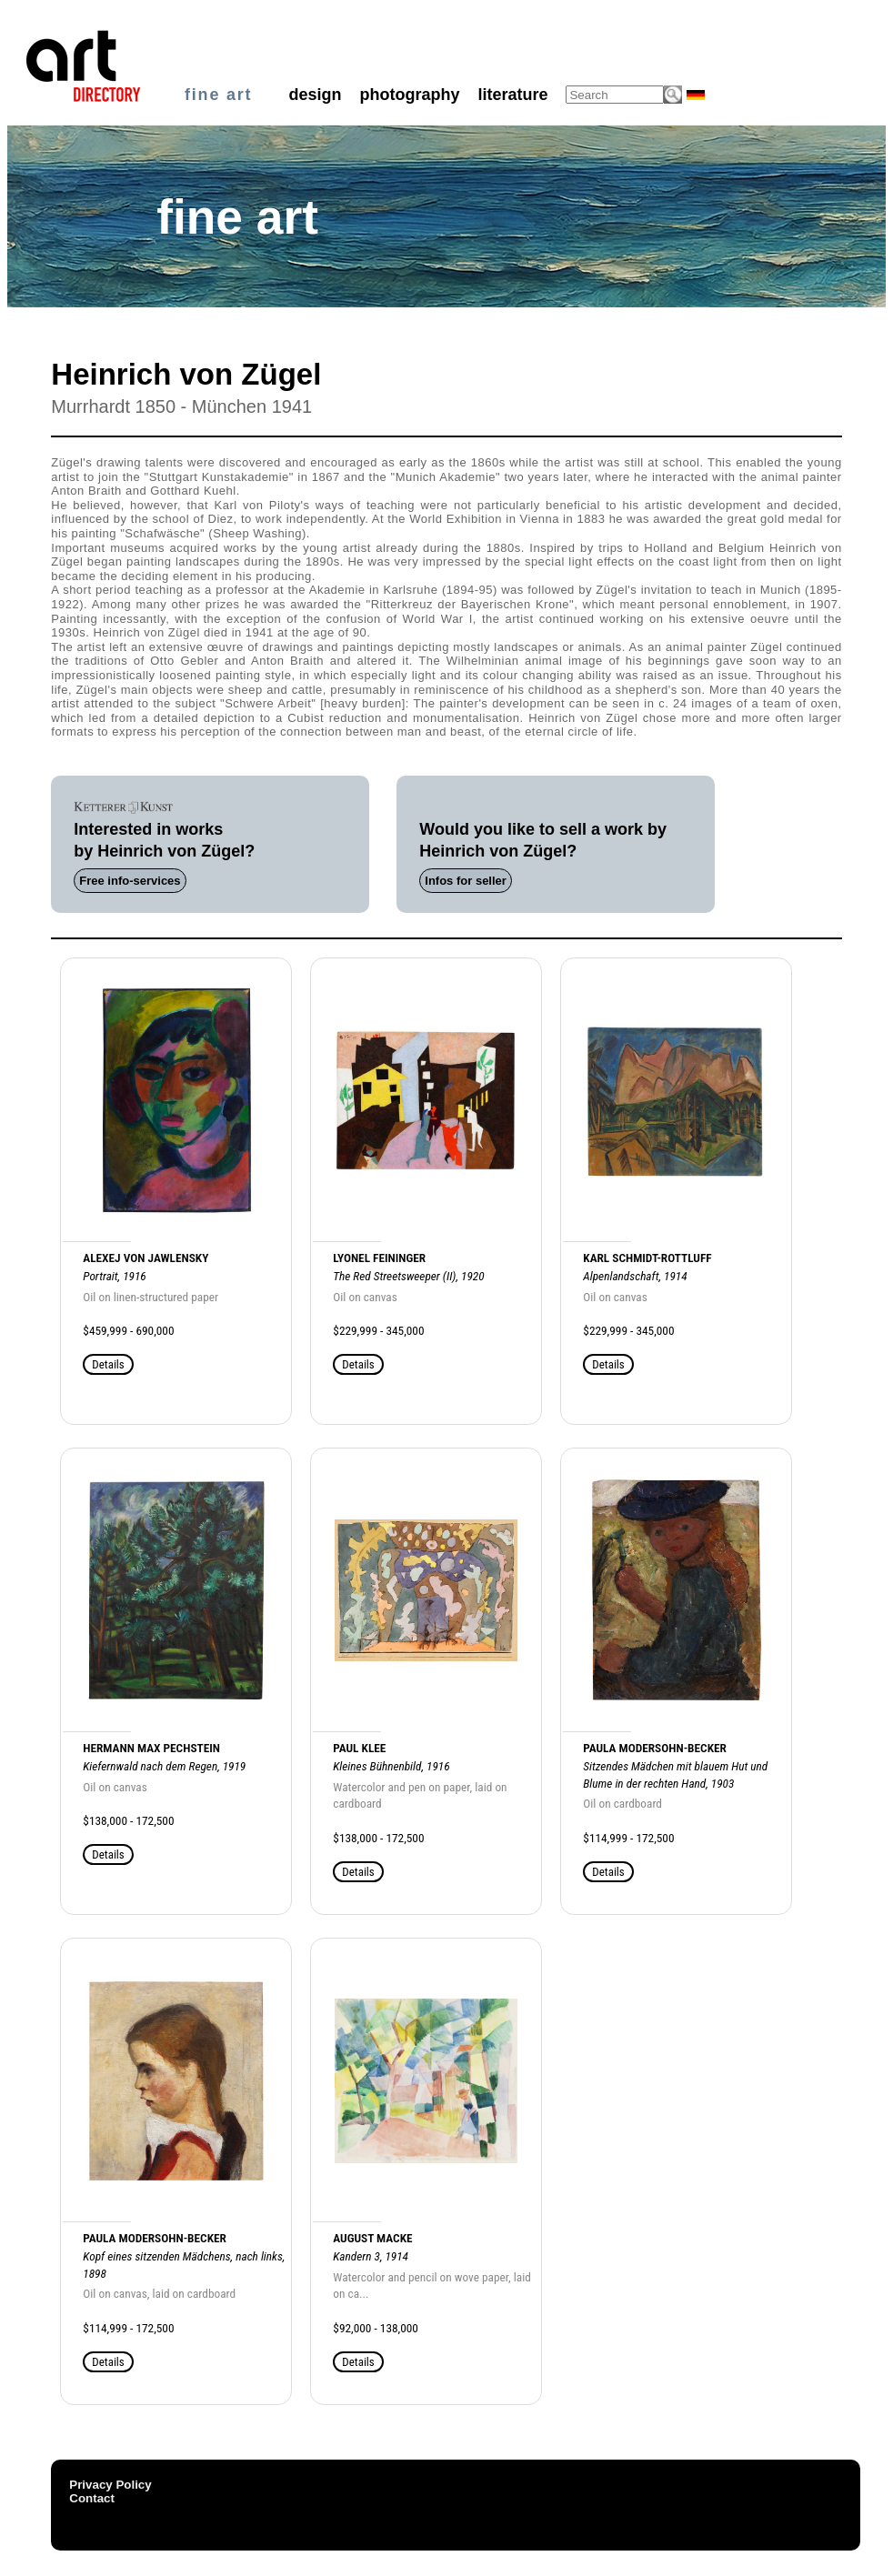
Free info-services (129, 880)
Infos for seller (466, 880)
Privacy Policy (110, 2484)
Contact (92, 2498)
